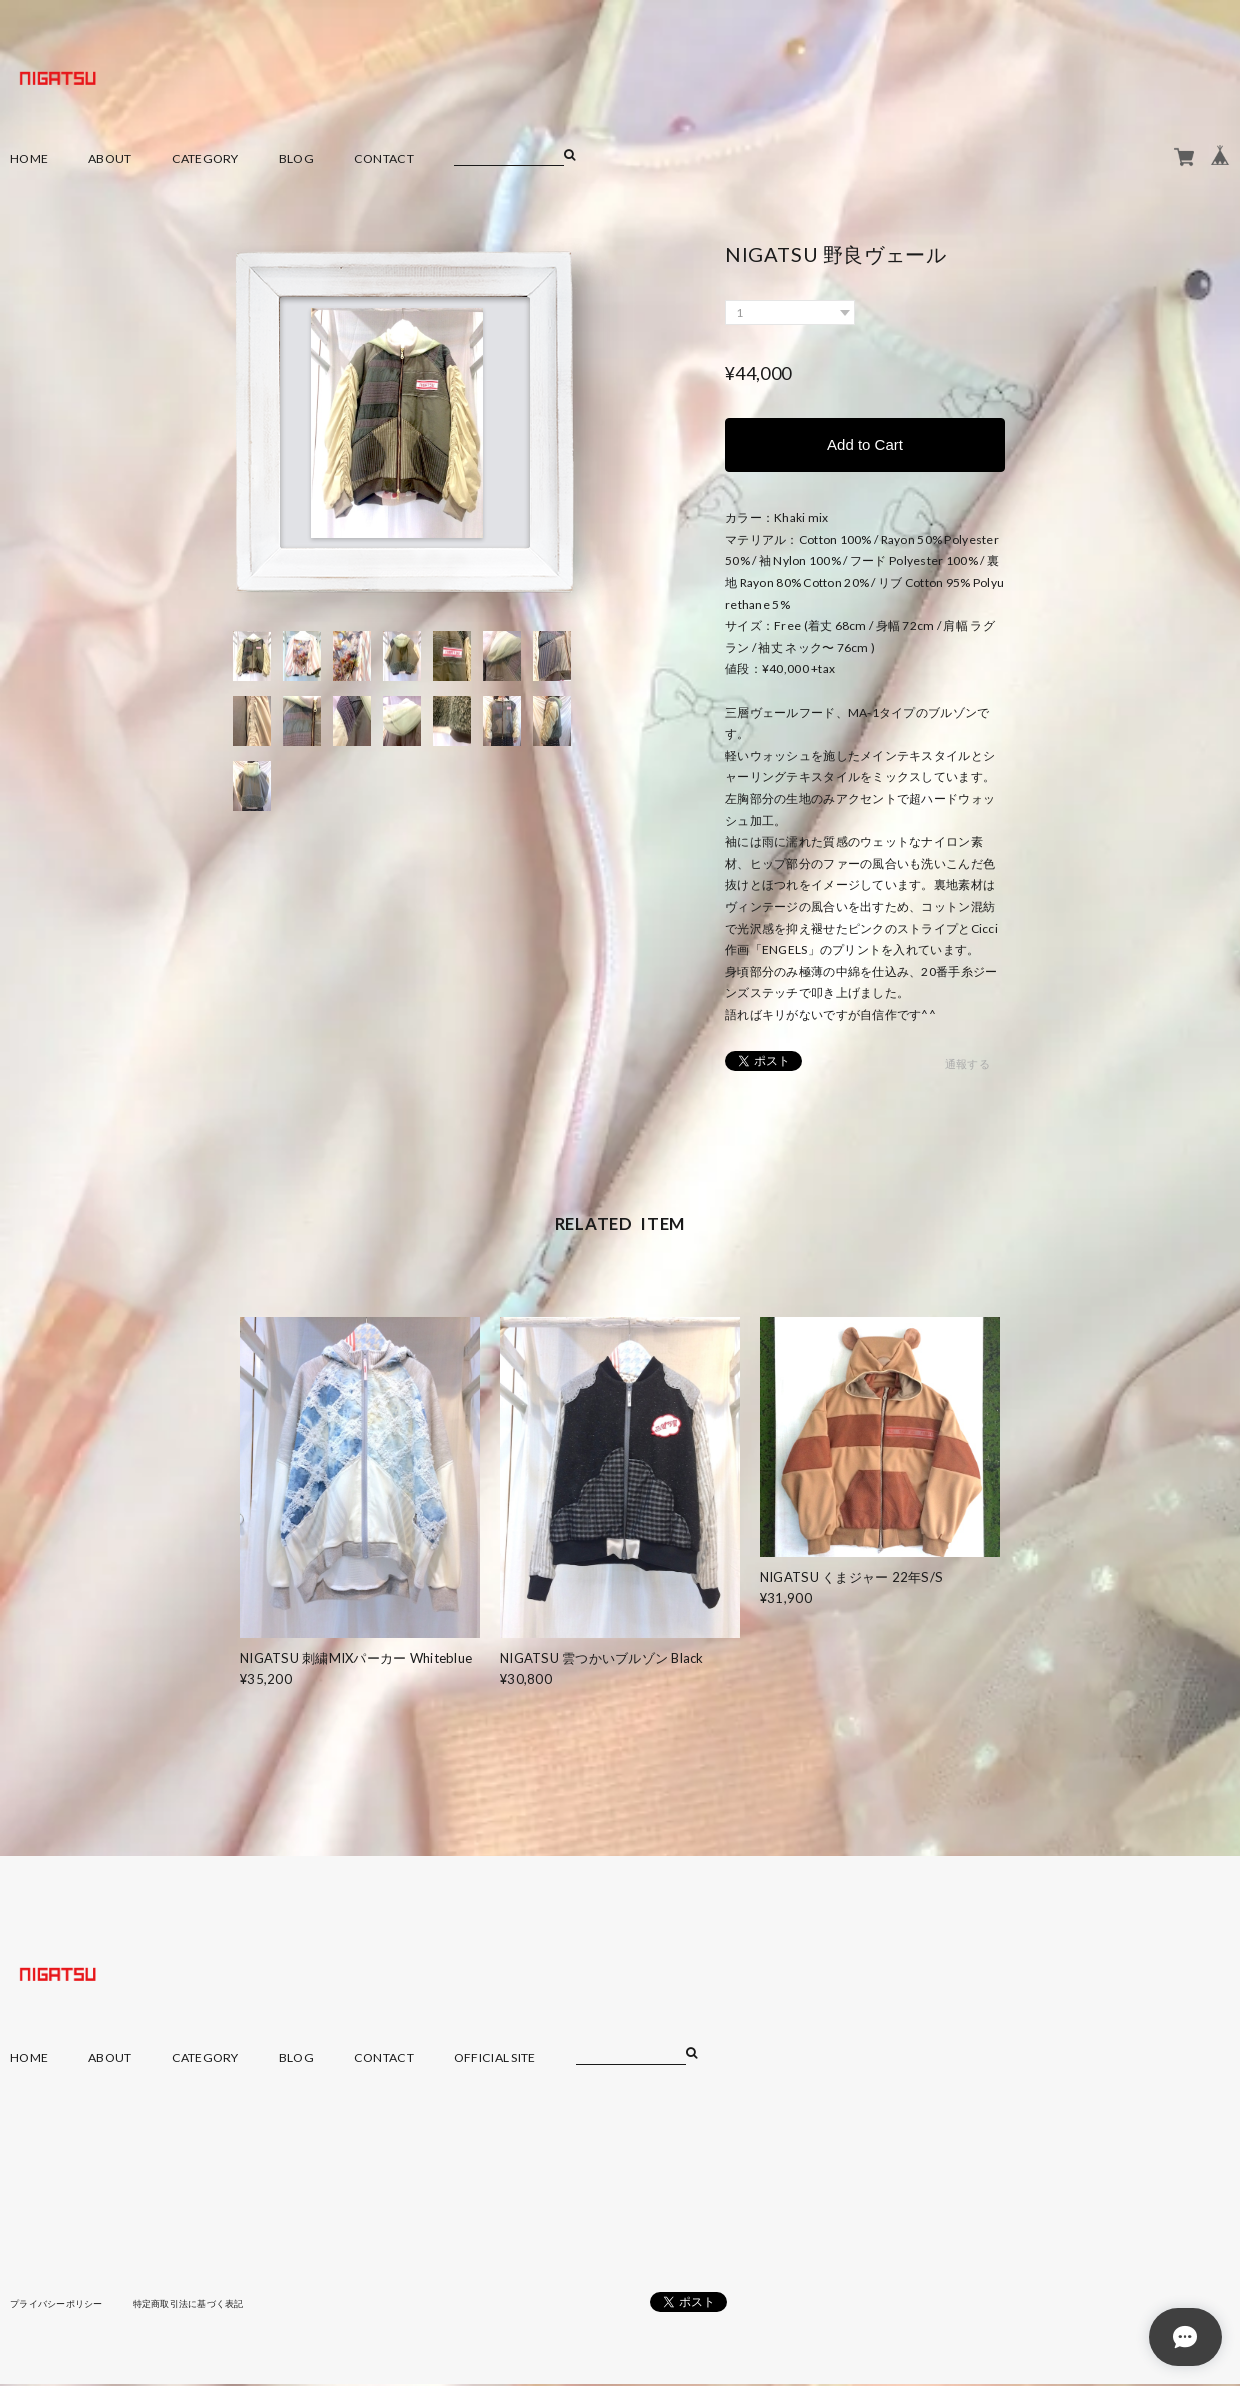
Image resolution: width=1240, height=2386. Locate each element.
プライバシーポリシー (61, 2305)
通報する (967, 1066)
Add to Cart (865, 445)
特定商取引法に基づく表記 (204, 2305)
